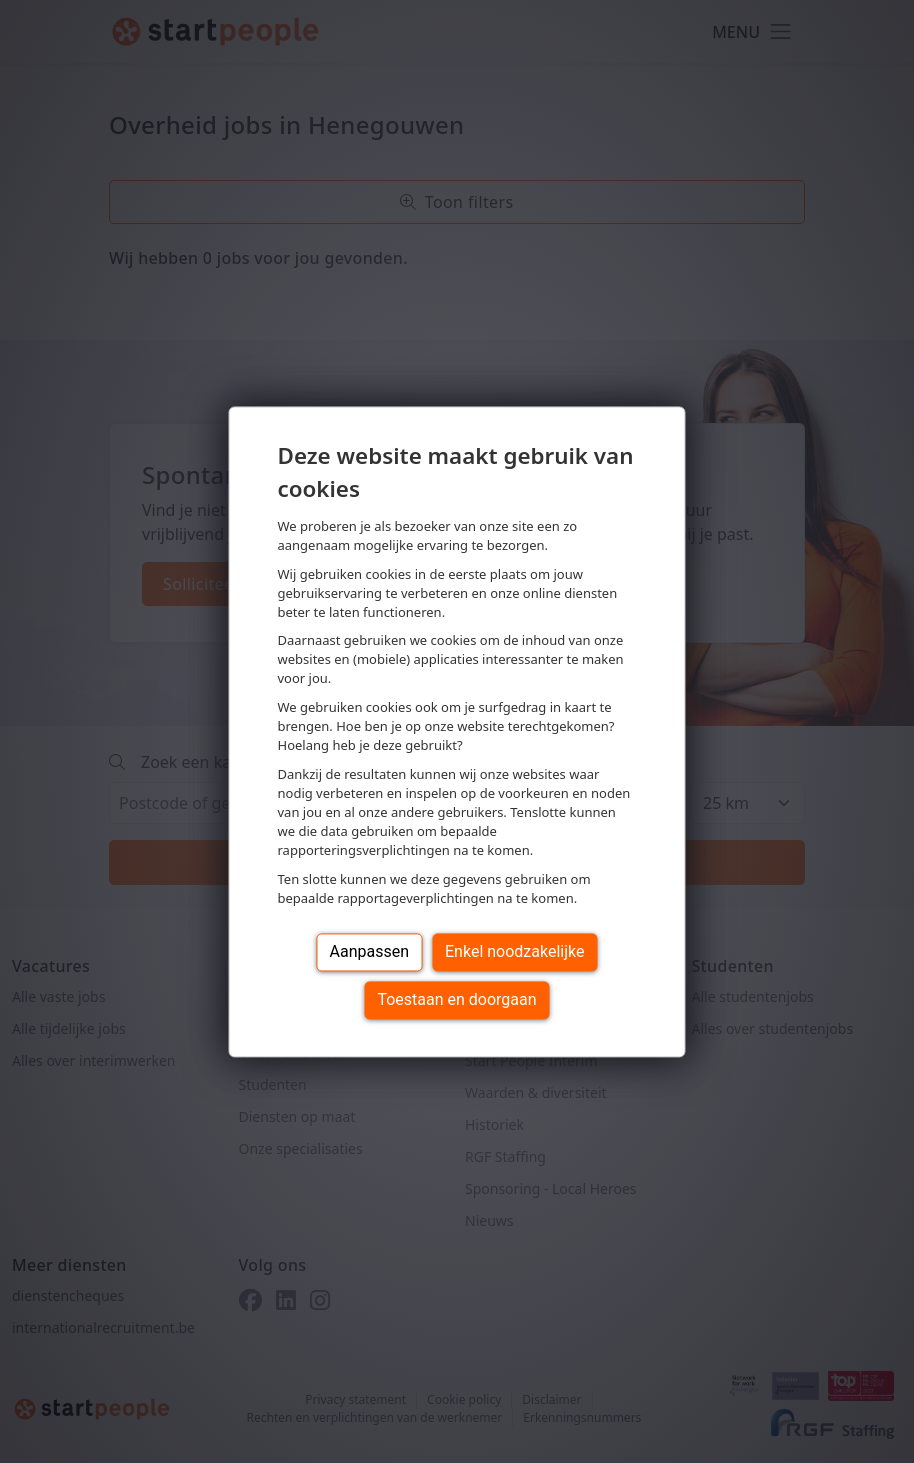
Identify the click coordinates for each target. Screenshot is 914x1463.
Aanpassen (370, 951)
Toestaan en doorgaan (456, 999)
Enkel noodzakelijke (514, 951)
